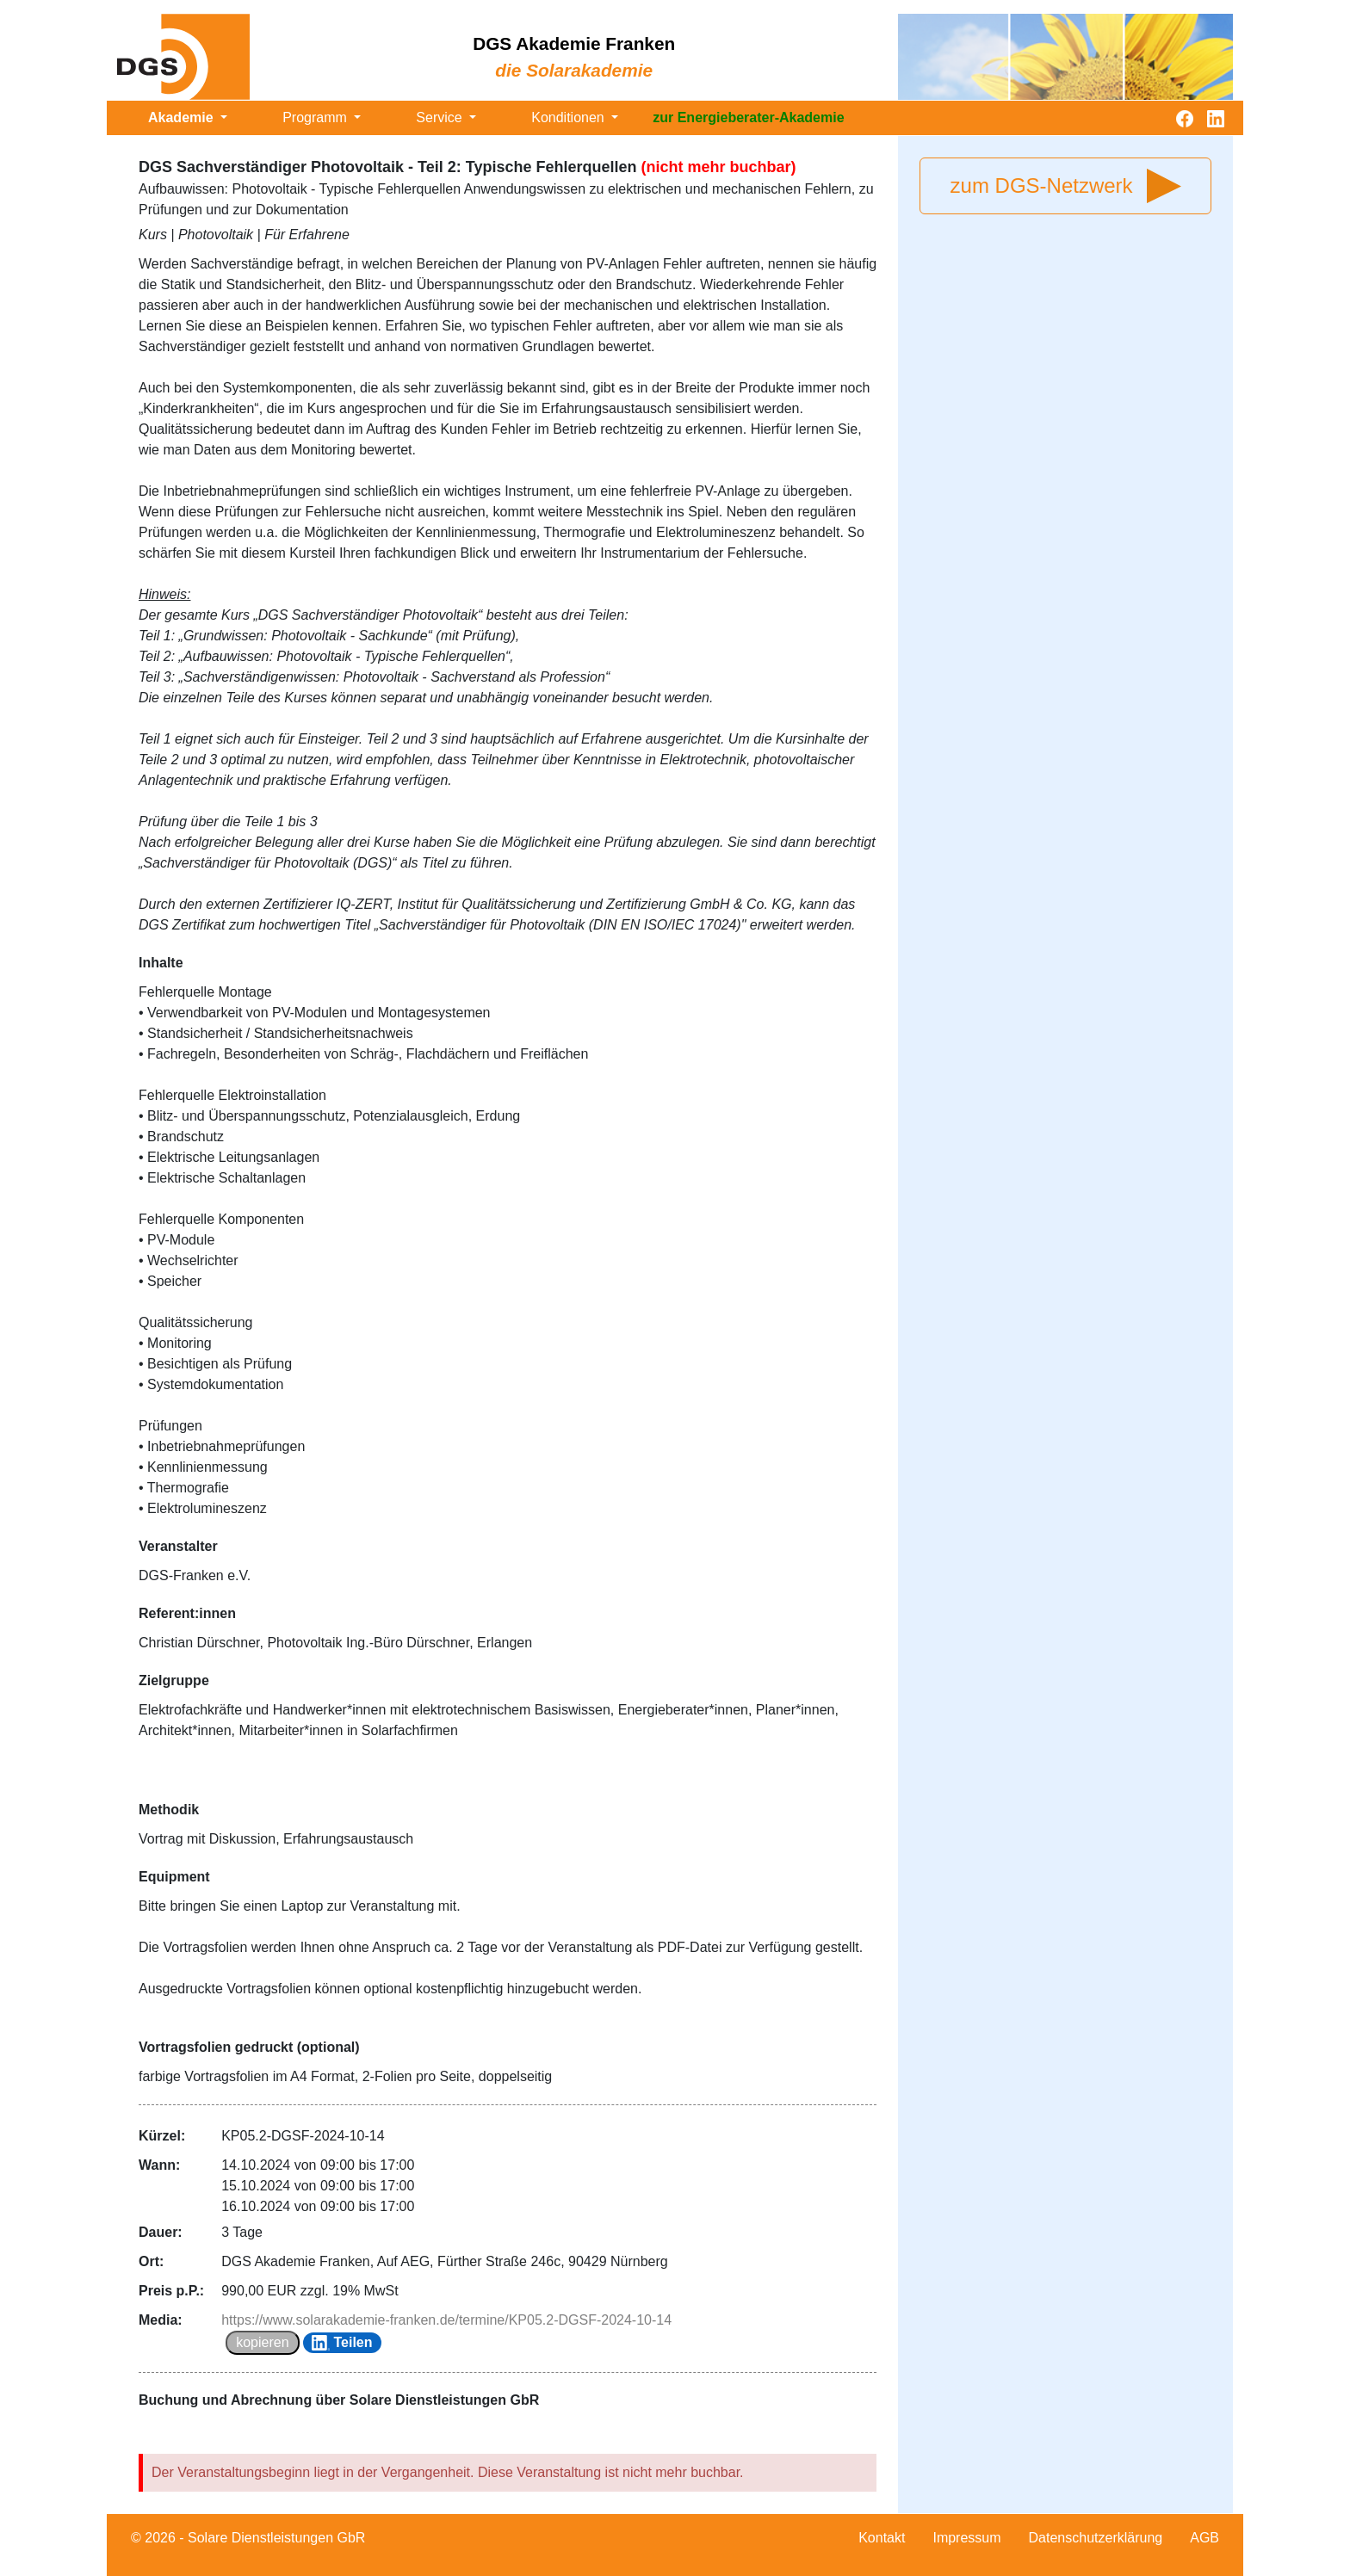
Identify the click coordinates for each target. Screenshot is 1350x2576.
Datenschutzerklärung (1096, 2537)
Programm (316, 117)
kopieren (262, 2342)
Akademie (182, 117)
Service (441, 117)
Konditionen (569, 117)
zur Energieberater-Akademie (748, 117)
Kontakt (881, 2537)
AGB (1204, 2537)
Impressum (966, 2537)
